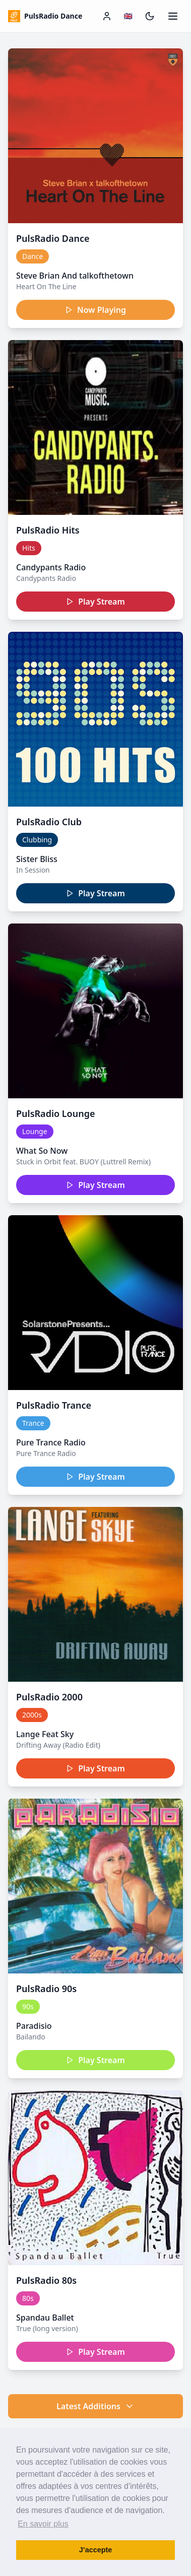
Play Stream (95, 601)
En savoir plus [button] (43, 2524)
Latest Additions (95, 2406)
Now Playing (95, 309)
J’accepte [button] (95, 2550)
